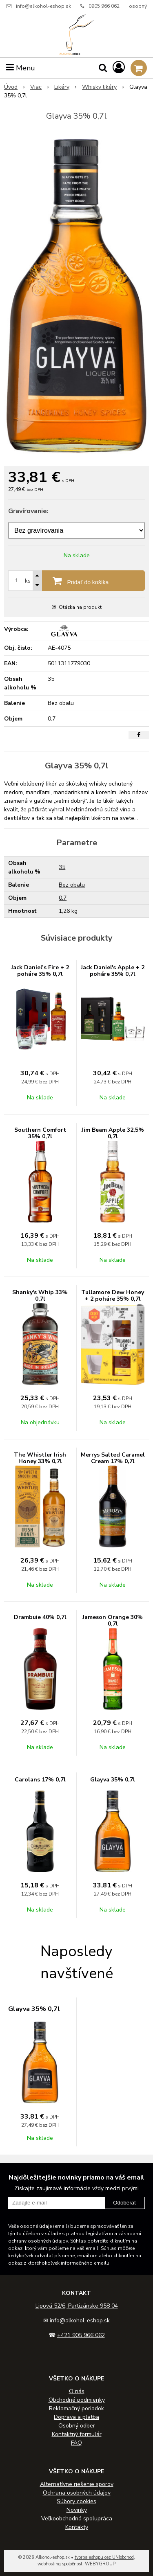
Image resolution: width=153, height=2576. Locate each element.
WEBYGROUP (100, 2564)
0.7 (63, 898)
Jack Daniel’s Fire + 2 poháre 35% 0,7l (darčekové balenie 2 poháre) (40, 977)
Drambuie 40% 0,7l (40, 1617)
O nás (76, 2391)
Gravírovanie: (28, 511)
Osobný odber (76, 2426)
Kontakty (76, 2527)
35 (62, 867)
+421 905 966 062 (81, 2335)
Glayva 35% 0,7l (112, 1779)
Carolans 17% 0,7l (40, 1779)
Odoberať (124, 2203)
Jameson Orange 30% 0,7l (112, 1620)
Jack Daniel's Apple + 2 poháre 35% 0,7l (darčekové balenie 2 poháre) (112, 977)
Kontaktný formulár (77, 2434)
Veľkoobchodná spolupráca (76, 2518)
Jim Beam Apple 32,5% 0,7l (113, 1133)
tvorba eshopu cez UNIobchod (104, 2557)
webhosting (49, 2564)
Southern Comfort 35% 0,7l (40, 1133)
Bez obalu (72, 885)
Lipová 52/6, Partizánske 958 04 (76, 2306)
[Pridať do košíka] (76, 580)
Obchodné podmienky (77, 2400)
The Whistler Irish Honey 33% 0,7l (40, 1458)
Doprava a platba (76, 2417)
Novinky (77, 2510)
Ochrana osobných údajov (77, 2493)
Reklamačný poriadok (76, 2408)
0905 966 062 (104, 6)
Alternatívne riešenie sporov (76, 2484)
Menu (20, 68)
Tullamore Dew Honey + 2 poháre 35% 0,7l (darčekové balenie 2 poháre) (112, 1302)
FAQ (76, 2443)
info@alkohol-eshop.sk (43, 6)
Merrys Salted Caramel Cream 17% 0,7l (113, 1458)
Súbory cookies (76, 2501)
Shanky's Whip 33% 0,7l (40, 1295)
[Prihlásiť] (119, 67)
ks (28, 581)
